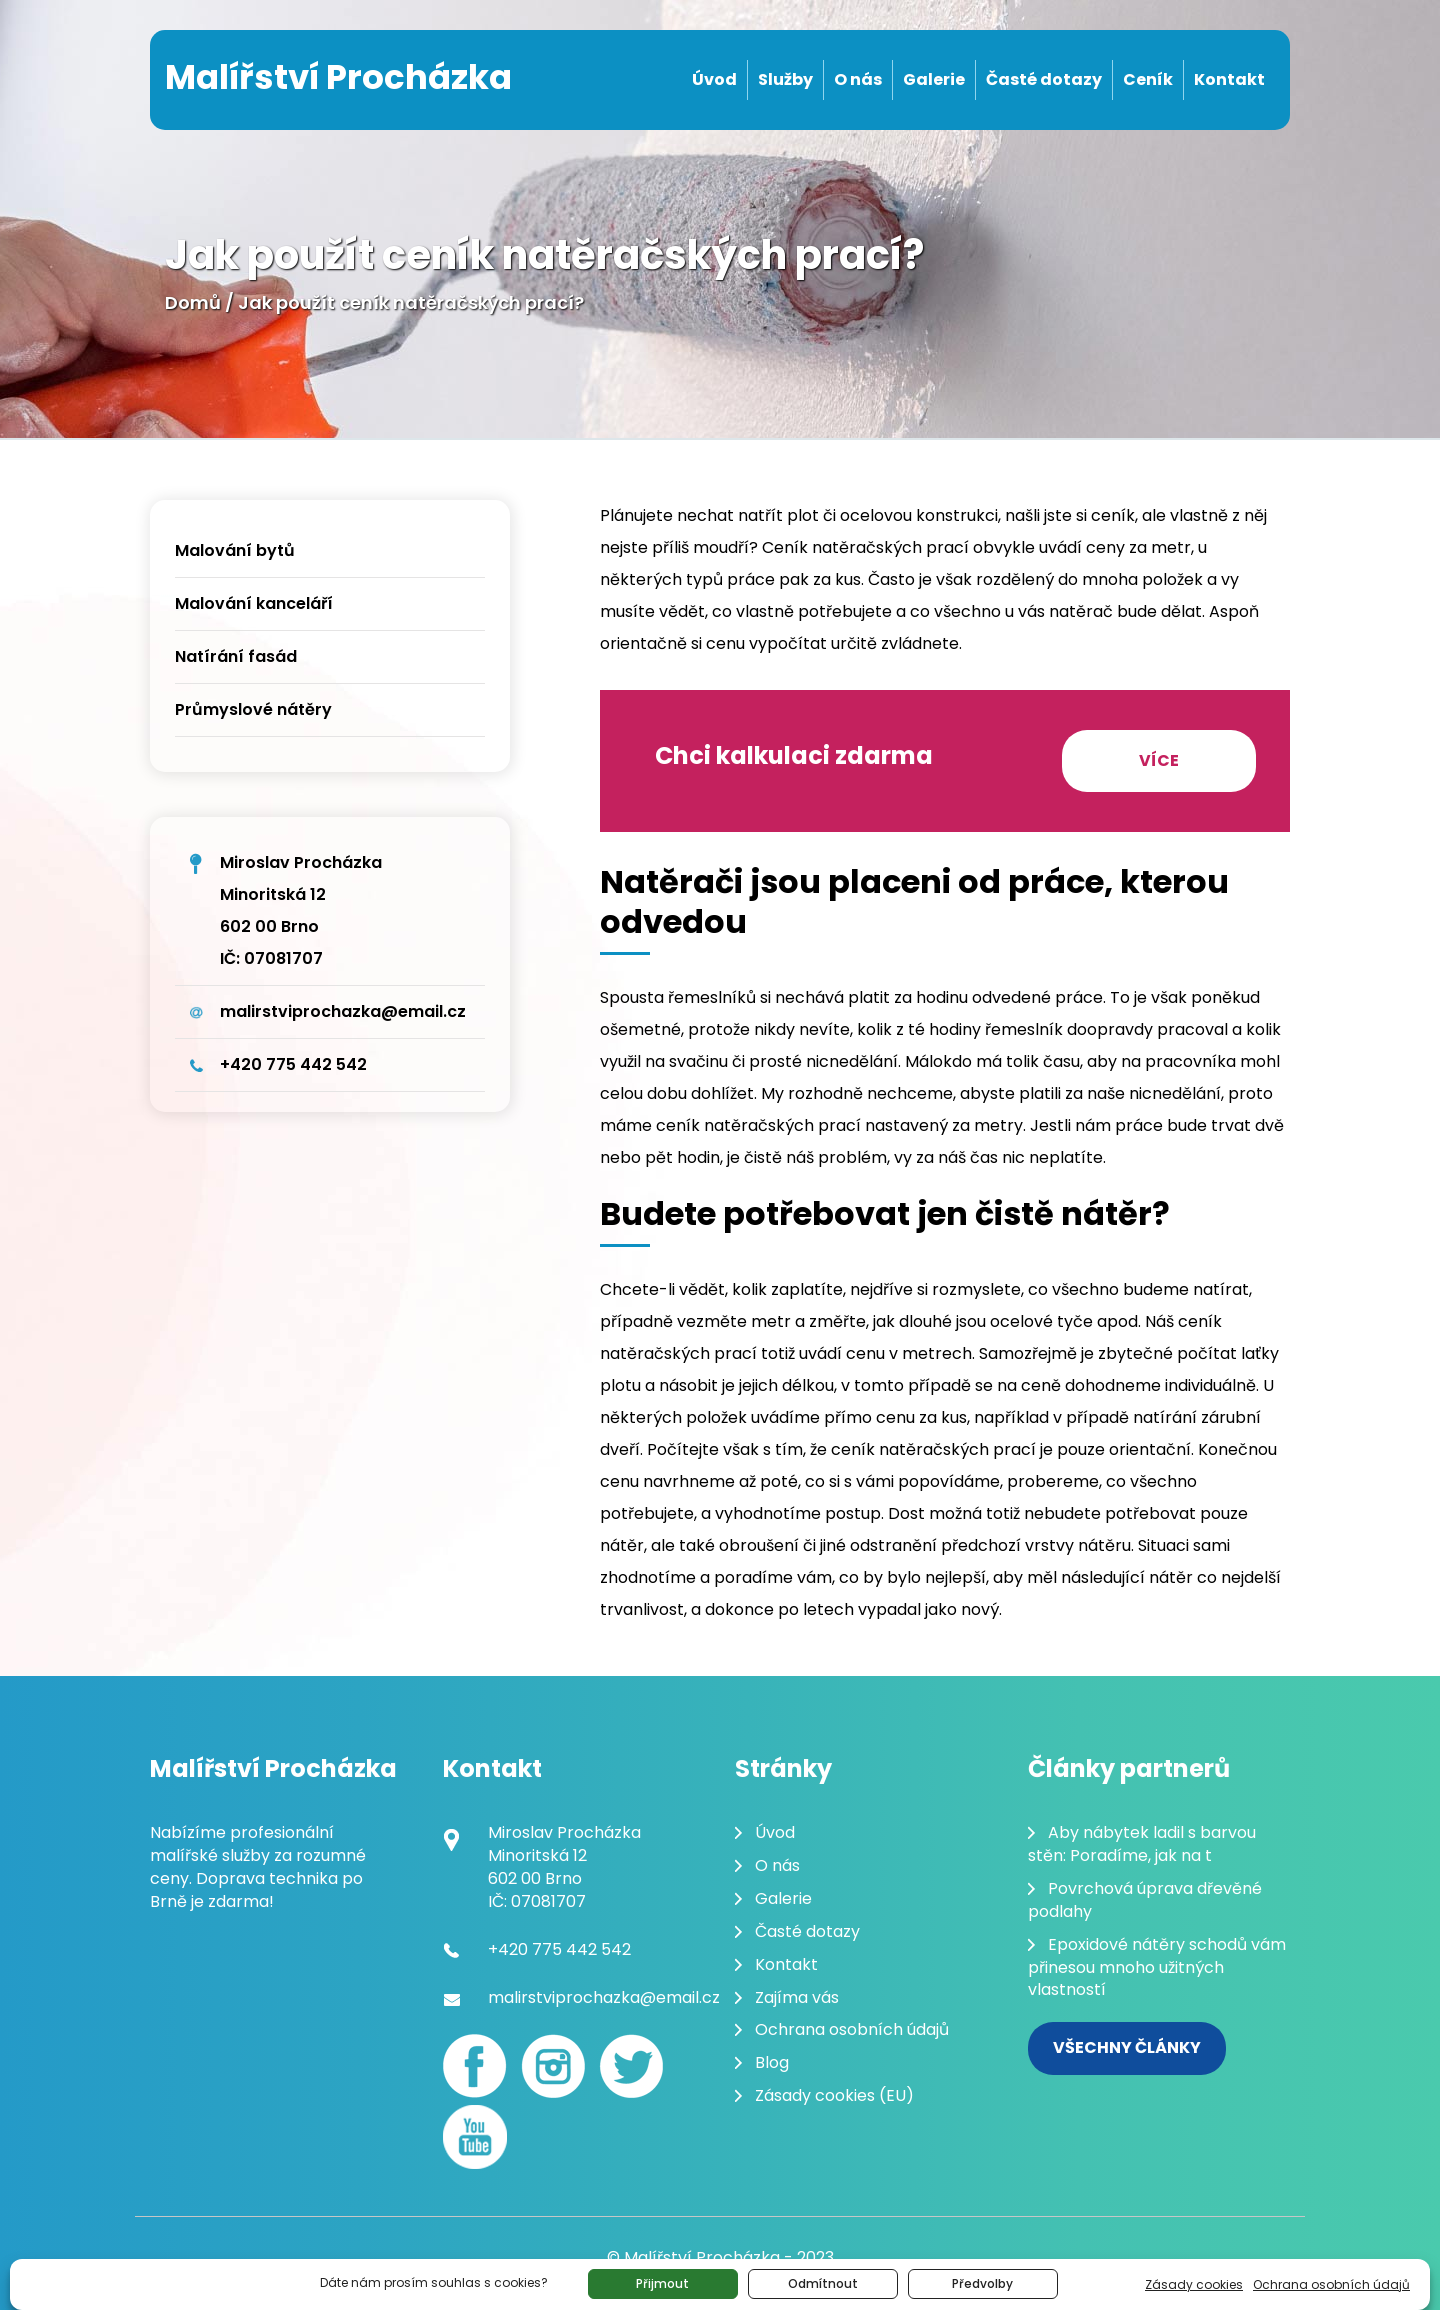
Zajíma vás (797, 1997)
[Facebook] (475, 2066)
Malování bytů (235, 550)
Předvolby (982, 2283)
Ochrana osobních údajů (1331, 2284)
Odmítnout (823, 2283)
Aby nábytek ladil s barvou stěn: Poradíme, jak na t (1142, 1844)
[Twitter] (631, 2066)
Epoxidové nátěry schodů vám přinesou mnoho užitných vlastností (1157, 1967)
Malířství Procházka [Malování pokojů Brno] (338, 77)
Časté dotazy (1044, 79)
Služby (785, 79)
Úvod (714, 79)
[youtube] (475, 2137)
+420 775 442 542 (293, 1064)
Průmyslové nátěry (253, 709)
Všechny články (1127, 2047)
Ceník (1148, 79)
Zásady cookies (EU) (834, 2095)
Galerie (934, 79)
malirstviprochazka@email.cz (343, 1011)
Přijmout (662, 2283)
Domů (193, 302)
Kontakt (1229, 79)
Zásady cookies (1194, 2284)
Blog (772, 2062)
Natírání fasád (236, 656)
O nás (858, 79)
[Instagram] (553, 2066)
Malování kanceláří (254, 603)
